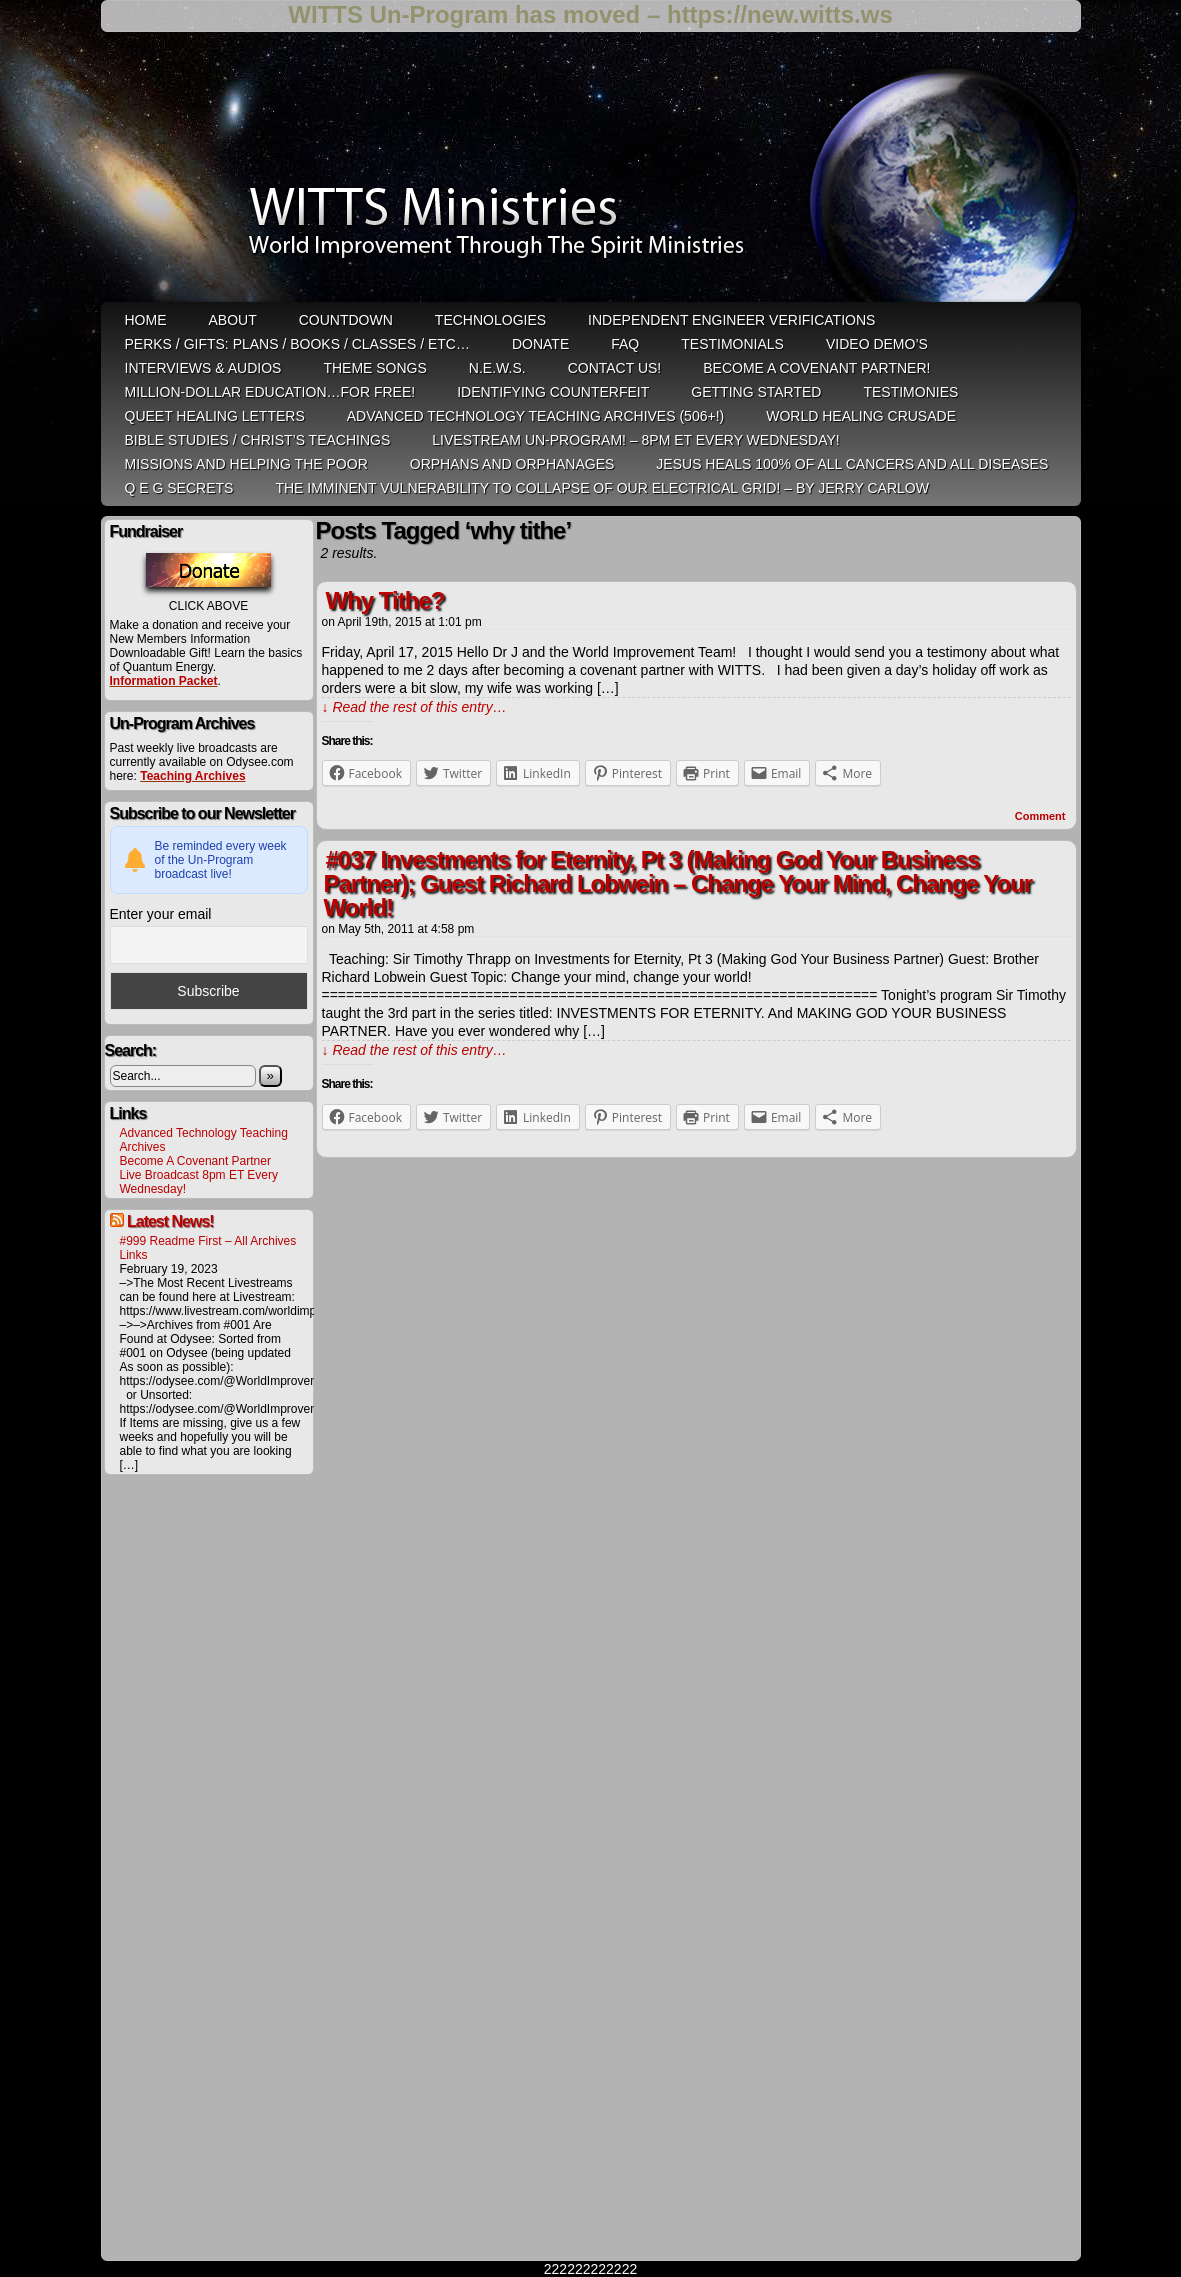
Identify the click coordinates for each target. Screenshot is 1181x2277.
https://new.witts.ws (780, 14)
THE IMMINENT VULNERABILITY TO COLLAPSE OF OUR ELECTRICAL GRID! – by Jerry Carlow (602, 488)
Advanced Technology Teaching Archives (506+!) (535, 416)
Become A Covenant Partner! (816, 368)
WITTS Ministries (593, 174)
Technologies (490, 320)
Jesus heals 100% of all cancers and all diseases (852, 464)
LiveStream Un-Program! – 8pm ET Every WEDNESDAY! (635, 440)
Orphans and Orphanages (512, 464)
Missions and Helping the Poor (246, 464)
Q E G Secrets (179, 488)
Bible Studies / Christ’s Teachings (258, 440)
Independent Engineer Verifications (731, 320)
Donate (540, 344)
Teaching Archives (192, 776)
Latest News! (170, 1221)
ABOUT (233, 320)
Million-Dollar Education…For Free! (270, 392)
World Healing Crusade (861, 416)
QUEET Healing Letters (215, 416)
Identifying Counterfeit (553, 392)
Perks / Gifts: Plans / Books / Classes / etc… (297, 344)
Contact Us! (615, 368)
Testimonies (910, 392)
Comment (1040, 816)
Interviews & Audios (203, 368)
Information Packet (164, 681)
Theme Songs (374, 368)
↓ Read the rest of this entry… (414, 707)
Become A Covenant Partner (195, 1161)
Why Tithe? (385, 600)
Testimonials (732, 344)
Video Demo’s (877, 344)
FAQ (625, 344)
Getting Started (756, 392)
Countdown (346, 320)
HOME (146, 320)
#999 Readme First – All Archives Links (208, 1248)
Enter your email (161, 914)
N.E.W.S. (497, 368)
